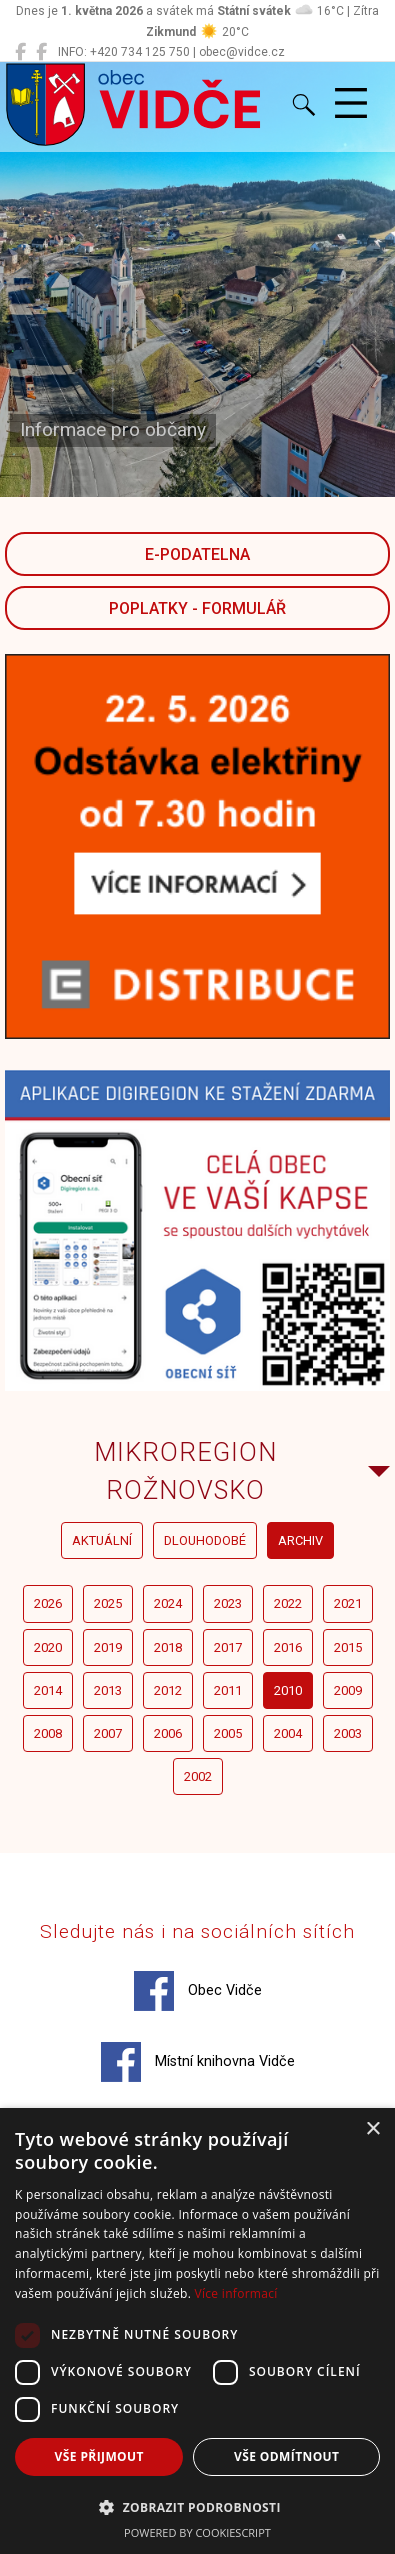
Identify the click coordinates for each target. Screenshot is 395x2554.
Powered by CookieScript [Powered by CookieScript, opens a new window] (197, 2532)
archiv (300, 1540)
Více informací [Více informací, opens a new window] (236, 2293)
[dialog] (197, 2331)
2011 (228, 1690)
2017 (228, 1647)
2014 (48, 1690)
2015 (348, 1647)
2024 (168, 1603)
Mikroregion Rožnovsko (185, 1471)
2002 (198, 1776)
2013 (108, 1690)
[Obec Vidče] (20, 52)
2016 (288, 1647)
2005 (228, 1733)
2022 (288, 1603)
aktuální (102, 1540)
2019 (108, 1647)
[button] (197, 2507)
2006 (168, 1733)
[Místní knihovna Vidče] (41, 52)
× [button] (372, 2129)
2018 (168, 1647)
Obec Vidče (198, 1991)
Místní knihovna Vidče (198, 2062)
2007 (108, 1733)
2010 (288, 1690)
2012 (168, 1690)
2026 (48, 1603)
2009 (348, 1690)
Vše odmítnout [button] (286, 2456)
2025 (108, 1603)
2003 (348, 1733)
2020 (48, 1647)
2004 (288, 1733)
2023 (228, 1603)
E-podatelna (197, 554)
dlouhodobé (205, 1540)
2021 (348, 1603)
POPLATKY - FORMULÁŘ (197, 608)
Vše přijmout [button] (99, 2456)
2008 (48, 1733)
